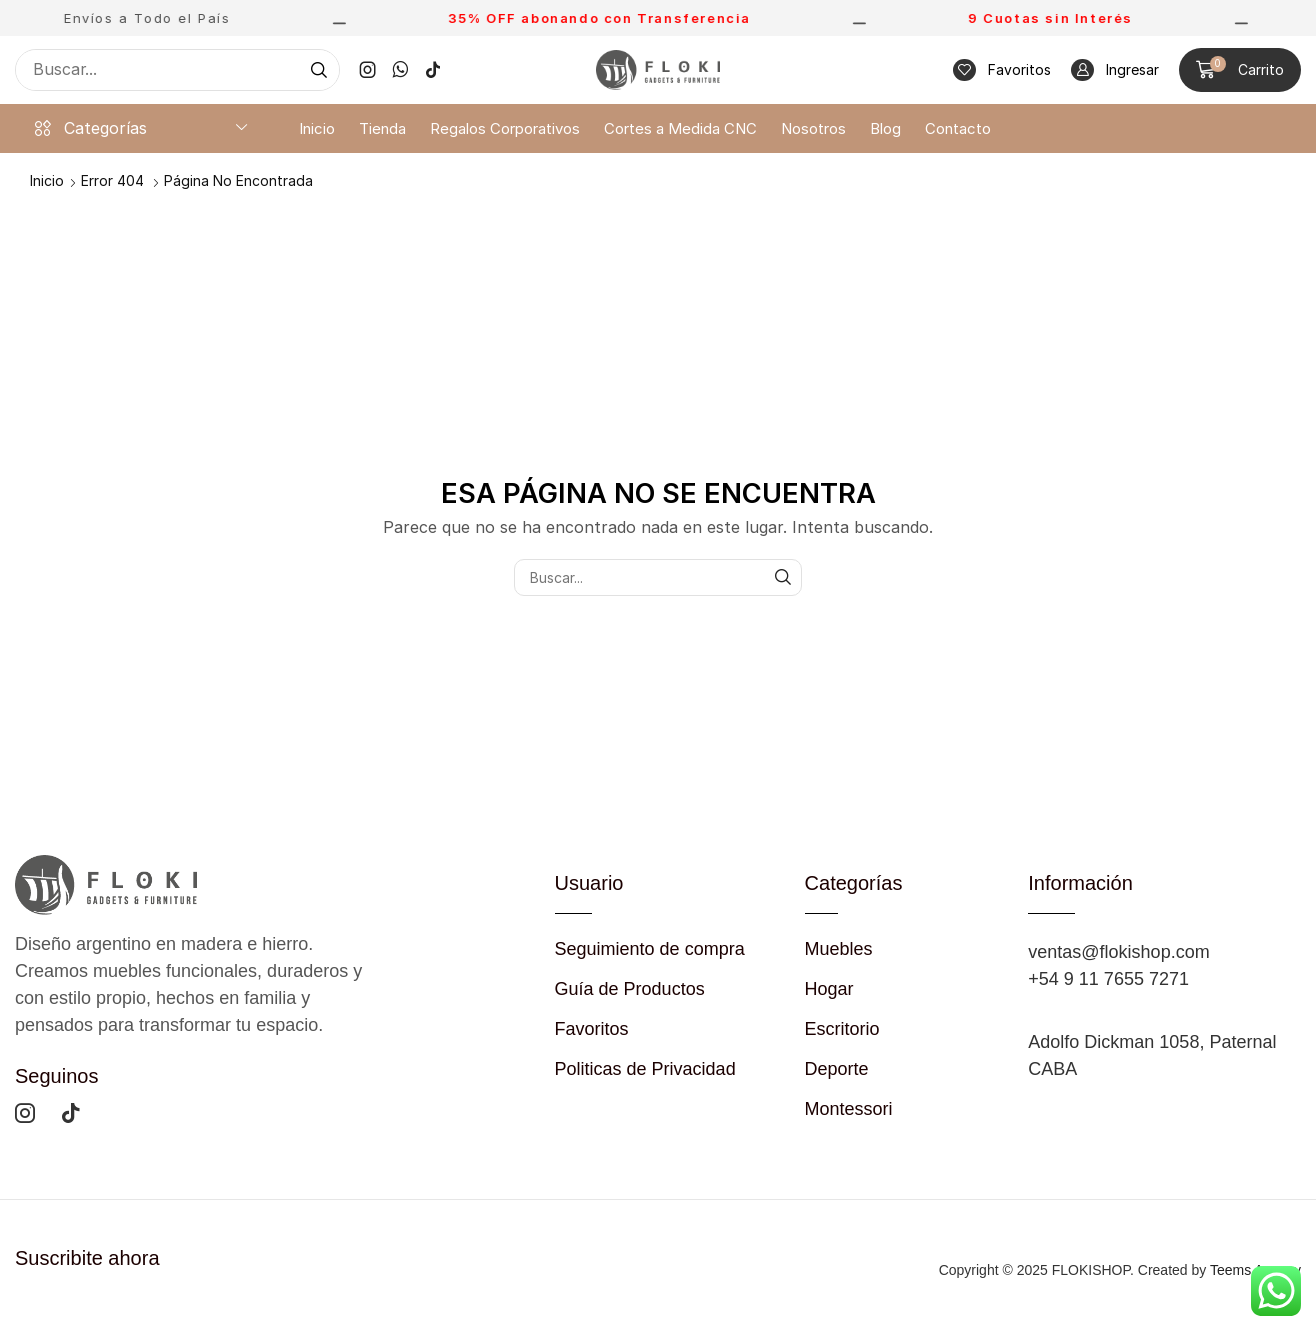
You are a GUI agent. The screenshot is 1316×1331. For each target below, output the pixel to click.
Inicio (47, 180)
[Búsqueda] (319, 70)
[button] (1002, 70)
